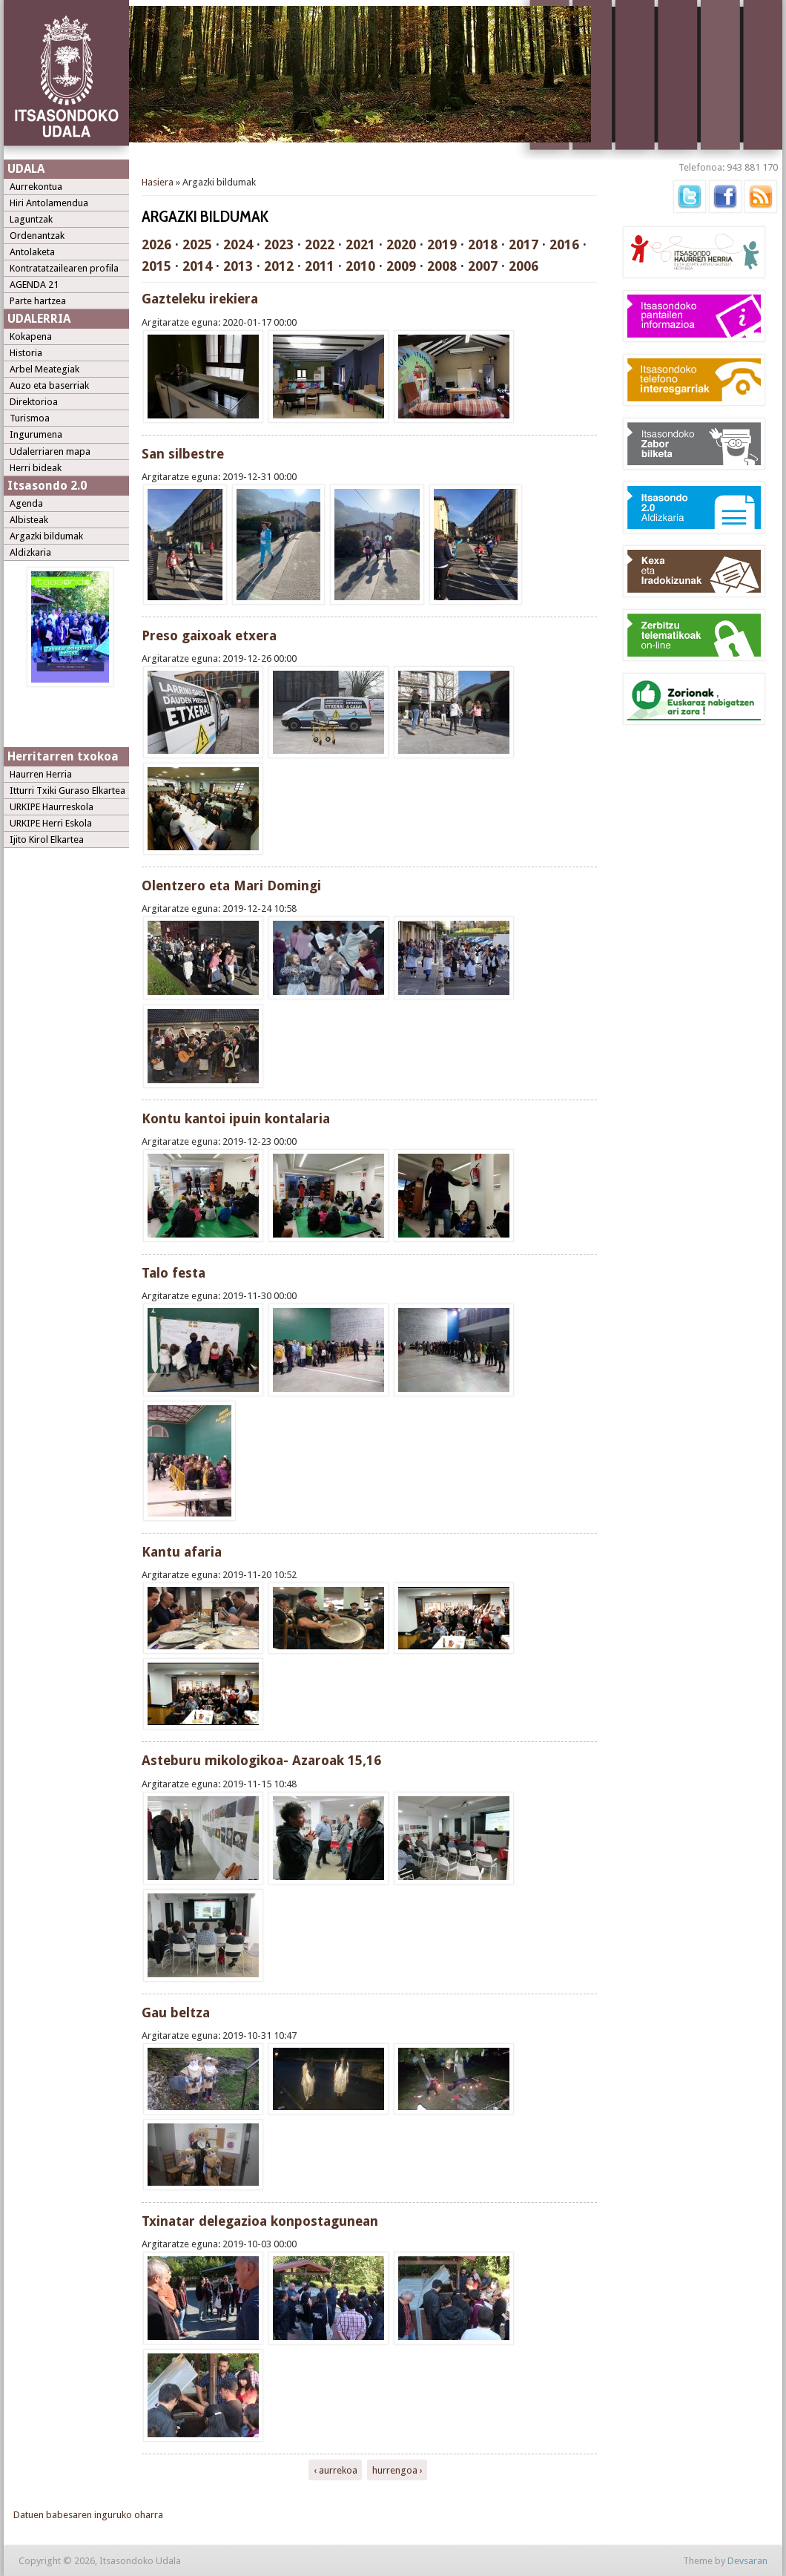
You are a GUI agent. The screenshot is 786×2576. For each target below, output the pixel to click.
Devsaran (747, 2560)
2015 (156, 266)
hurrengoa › (397, 2469)
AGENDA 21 (34, 284)
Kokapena (31, 336)
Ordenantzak (37, 235)
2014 (197, 266)
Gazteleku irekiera (200, 298)
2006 (523, 266)
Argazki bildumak (46, 536)
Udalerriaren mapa (50, 451)
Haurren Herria (41, 774)
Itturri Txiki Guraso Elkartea (67, 790)
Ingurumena (36, 434)
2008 (442, 266)
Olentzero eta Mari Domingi (231, 885)
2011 (319, 266)
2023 (279, 244)
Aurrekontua (36, 186)
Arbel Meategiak (44, 369)
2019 (442, 244)
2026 (156, 244)
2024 (238, 244)
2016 (564, 244)
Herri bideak (36, 467)
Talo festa (173, 1273)
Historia (26, 352)
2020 (401, 244)
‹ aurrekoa (335, 2469)
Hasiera (158, 182)
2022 (319, 244)
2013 (238, 266)
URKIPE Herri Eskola (51, 823)
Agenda (26, 503)
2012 (279, 266)
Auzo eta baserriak (49, 385)
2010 (360, 266)
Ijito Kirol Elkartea (47, 839)
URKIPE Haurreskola (51, 806)
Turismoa (30, 418)
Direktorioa (34, 401)
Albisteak (29, 519)
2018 (483, 244)
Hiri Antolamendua (49, 202)
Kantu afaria (182, 1552)
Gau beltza (176, 2012)
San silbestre (183, 453)
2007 (483, 266)
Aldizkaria (30, 552)
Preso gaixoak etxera (209, 635)
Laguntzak (31, 219)
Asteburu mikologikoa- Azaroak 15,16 (261, 1760)
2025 (197, 244)
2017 (523, 244)
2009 (401, 266)
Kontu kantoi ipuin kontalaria (236, 1118)
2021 (360, 244)
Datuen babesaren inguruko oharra (88, 2514)
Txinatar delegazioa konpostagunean (260, 2221)
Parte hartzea (38, 300)
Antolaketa (32, 251)
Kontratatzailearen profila (64, 268)
